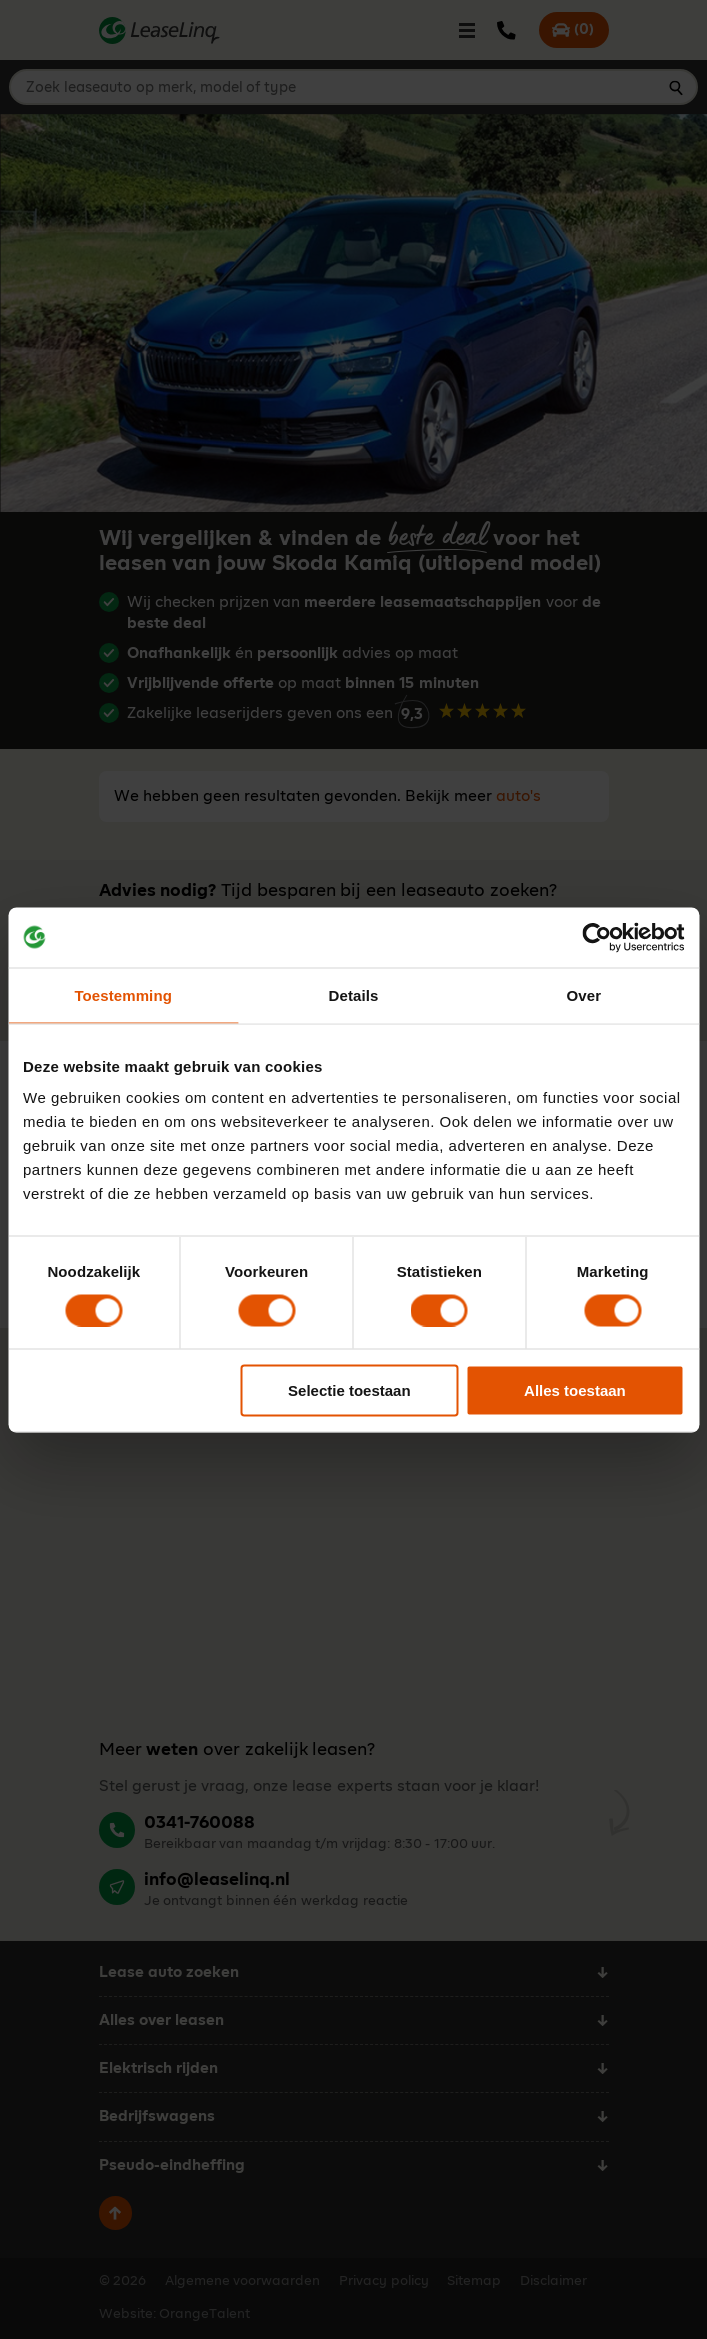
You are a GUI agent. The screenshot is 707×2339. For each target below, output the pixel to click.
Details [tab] (354, 994)
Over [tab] (584, 994)
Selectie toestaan (349, 1390)
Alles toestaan (575, 1390)
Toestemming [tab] (123, 994)
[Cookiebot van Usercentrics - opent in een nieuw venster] (596, 937)
